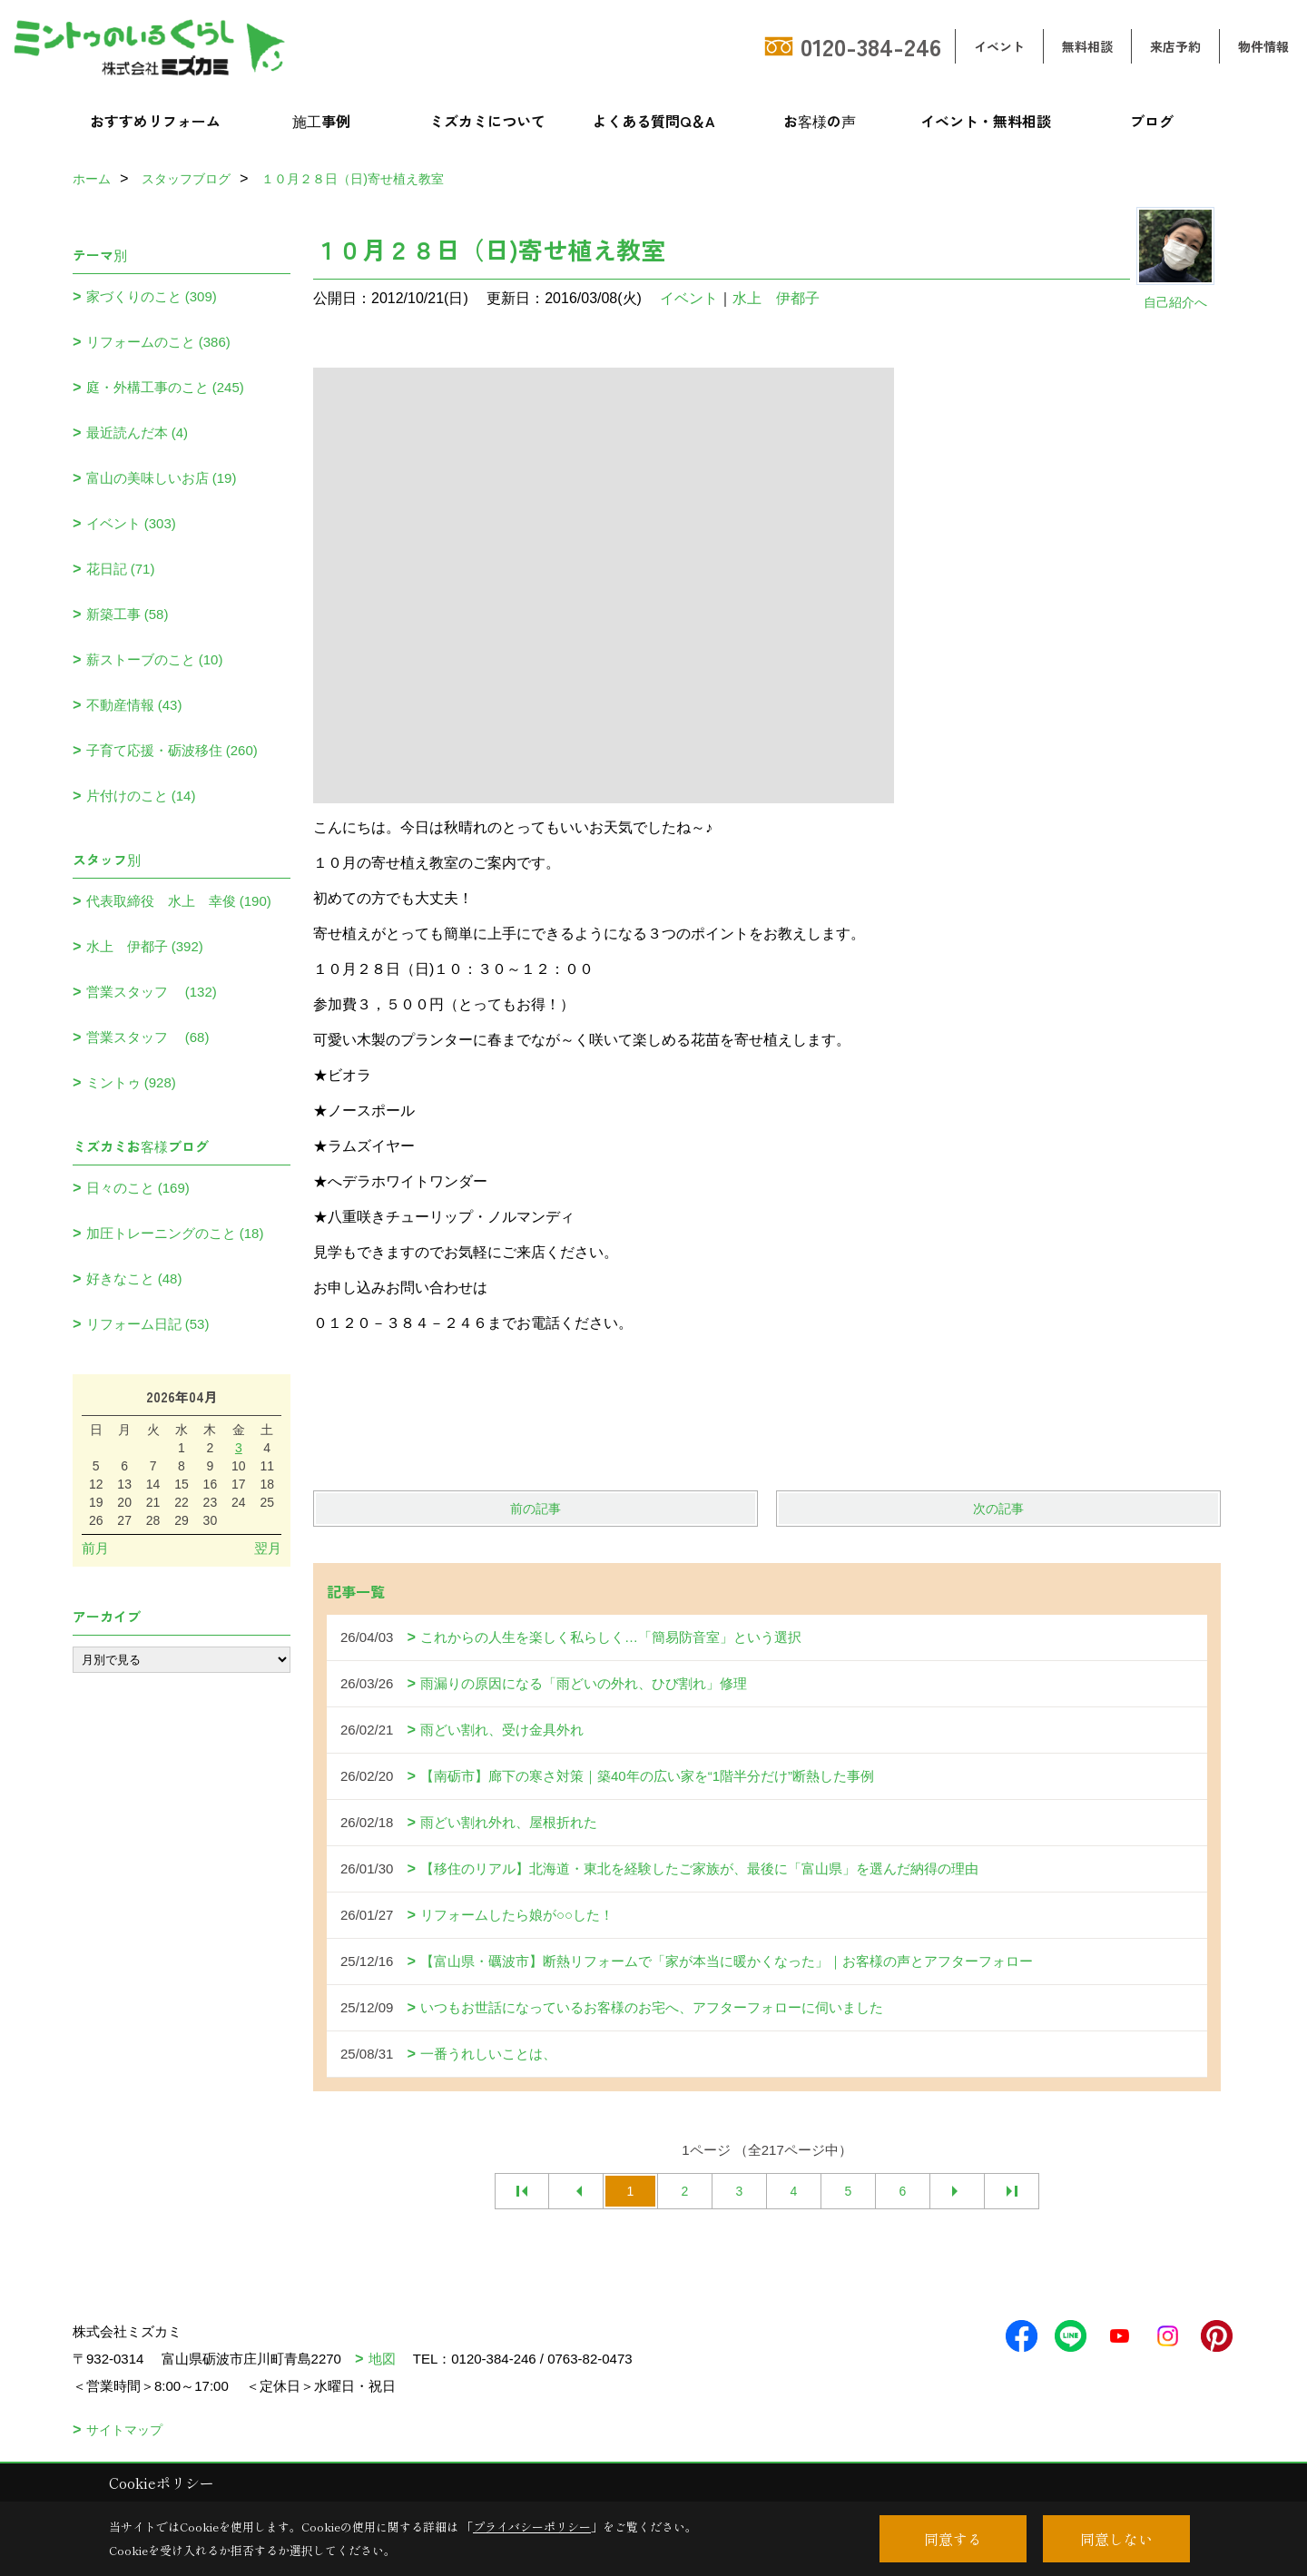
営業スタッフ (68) (148, 1037)
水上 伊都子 (776, 298)
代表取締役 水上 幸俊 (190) (178, 901)
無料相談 (1087, 46)
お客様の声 (819, 121)
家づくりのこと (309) (151, 296)
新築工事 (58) (127, 614)
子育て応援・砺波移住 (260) (172, 750)
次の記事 (998, 1508)
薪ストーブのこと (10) (154, 659)
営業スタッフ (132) (151, 991)
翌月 (267, 1548)
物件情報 (1263, 46)
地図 (382, 2358)
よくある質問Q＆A (654, 121)
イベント (999, 46)
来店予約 (1175, 46)
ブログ (1152, 121)
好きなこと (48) (134, 1278)
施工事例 (321, 121)
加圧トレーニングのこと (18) (175, 1233)
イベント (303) (131, 523)
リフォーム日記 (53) (148, 1324)
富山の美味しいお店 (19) (161, 478)
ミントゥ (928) (131, 1082)
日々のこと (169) (138, 1187)
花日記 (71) (120, 568)
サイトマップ (124, 2430)
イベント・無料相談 (985, 121)
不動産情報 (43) (134, 705)
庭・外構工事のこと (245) (165, 387)
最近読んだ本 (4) (137, 432)
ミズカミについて (487, 121)
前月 (95, 1548)
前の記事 (535, 1508)
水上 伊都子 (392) (144, 946)
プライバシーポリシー (532, 2526)
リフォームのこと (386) (158, 341)
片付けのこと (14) (141, 795)
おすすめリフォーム (155, 121)
